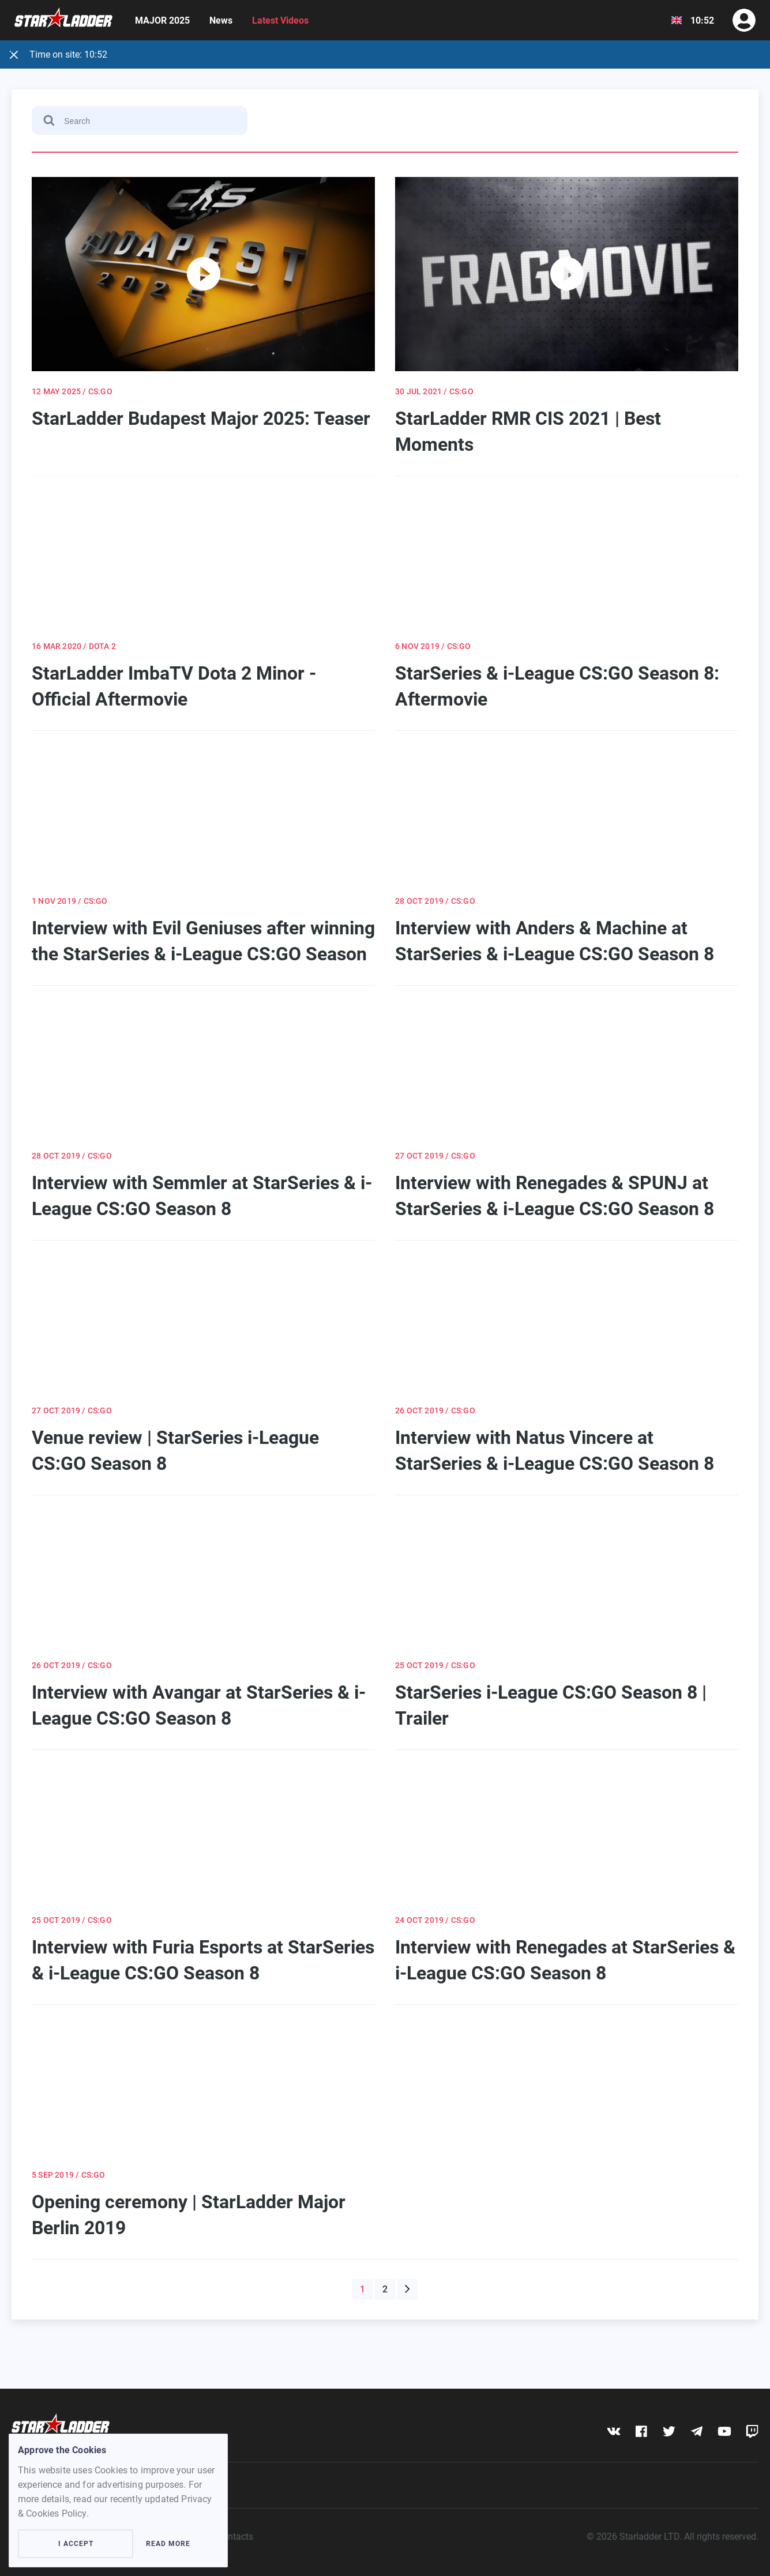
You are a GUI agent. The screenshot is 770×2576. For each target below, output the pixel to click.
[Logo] (63, 20)
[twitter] (668, 2431)
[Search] (139, 120)
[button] (407, 2289)
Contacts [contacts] (235, 2536)
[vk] (613, 2431)
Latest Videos (280, 20)
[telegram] (696, 2431)
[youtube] (724, 2431)
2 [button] (385, 2289)
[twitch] (751, 2431)
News (220, 20)
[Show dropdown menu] (676, 20)
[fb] (641, 2431)
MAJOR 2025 (162, 20)
